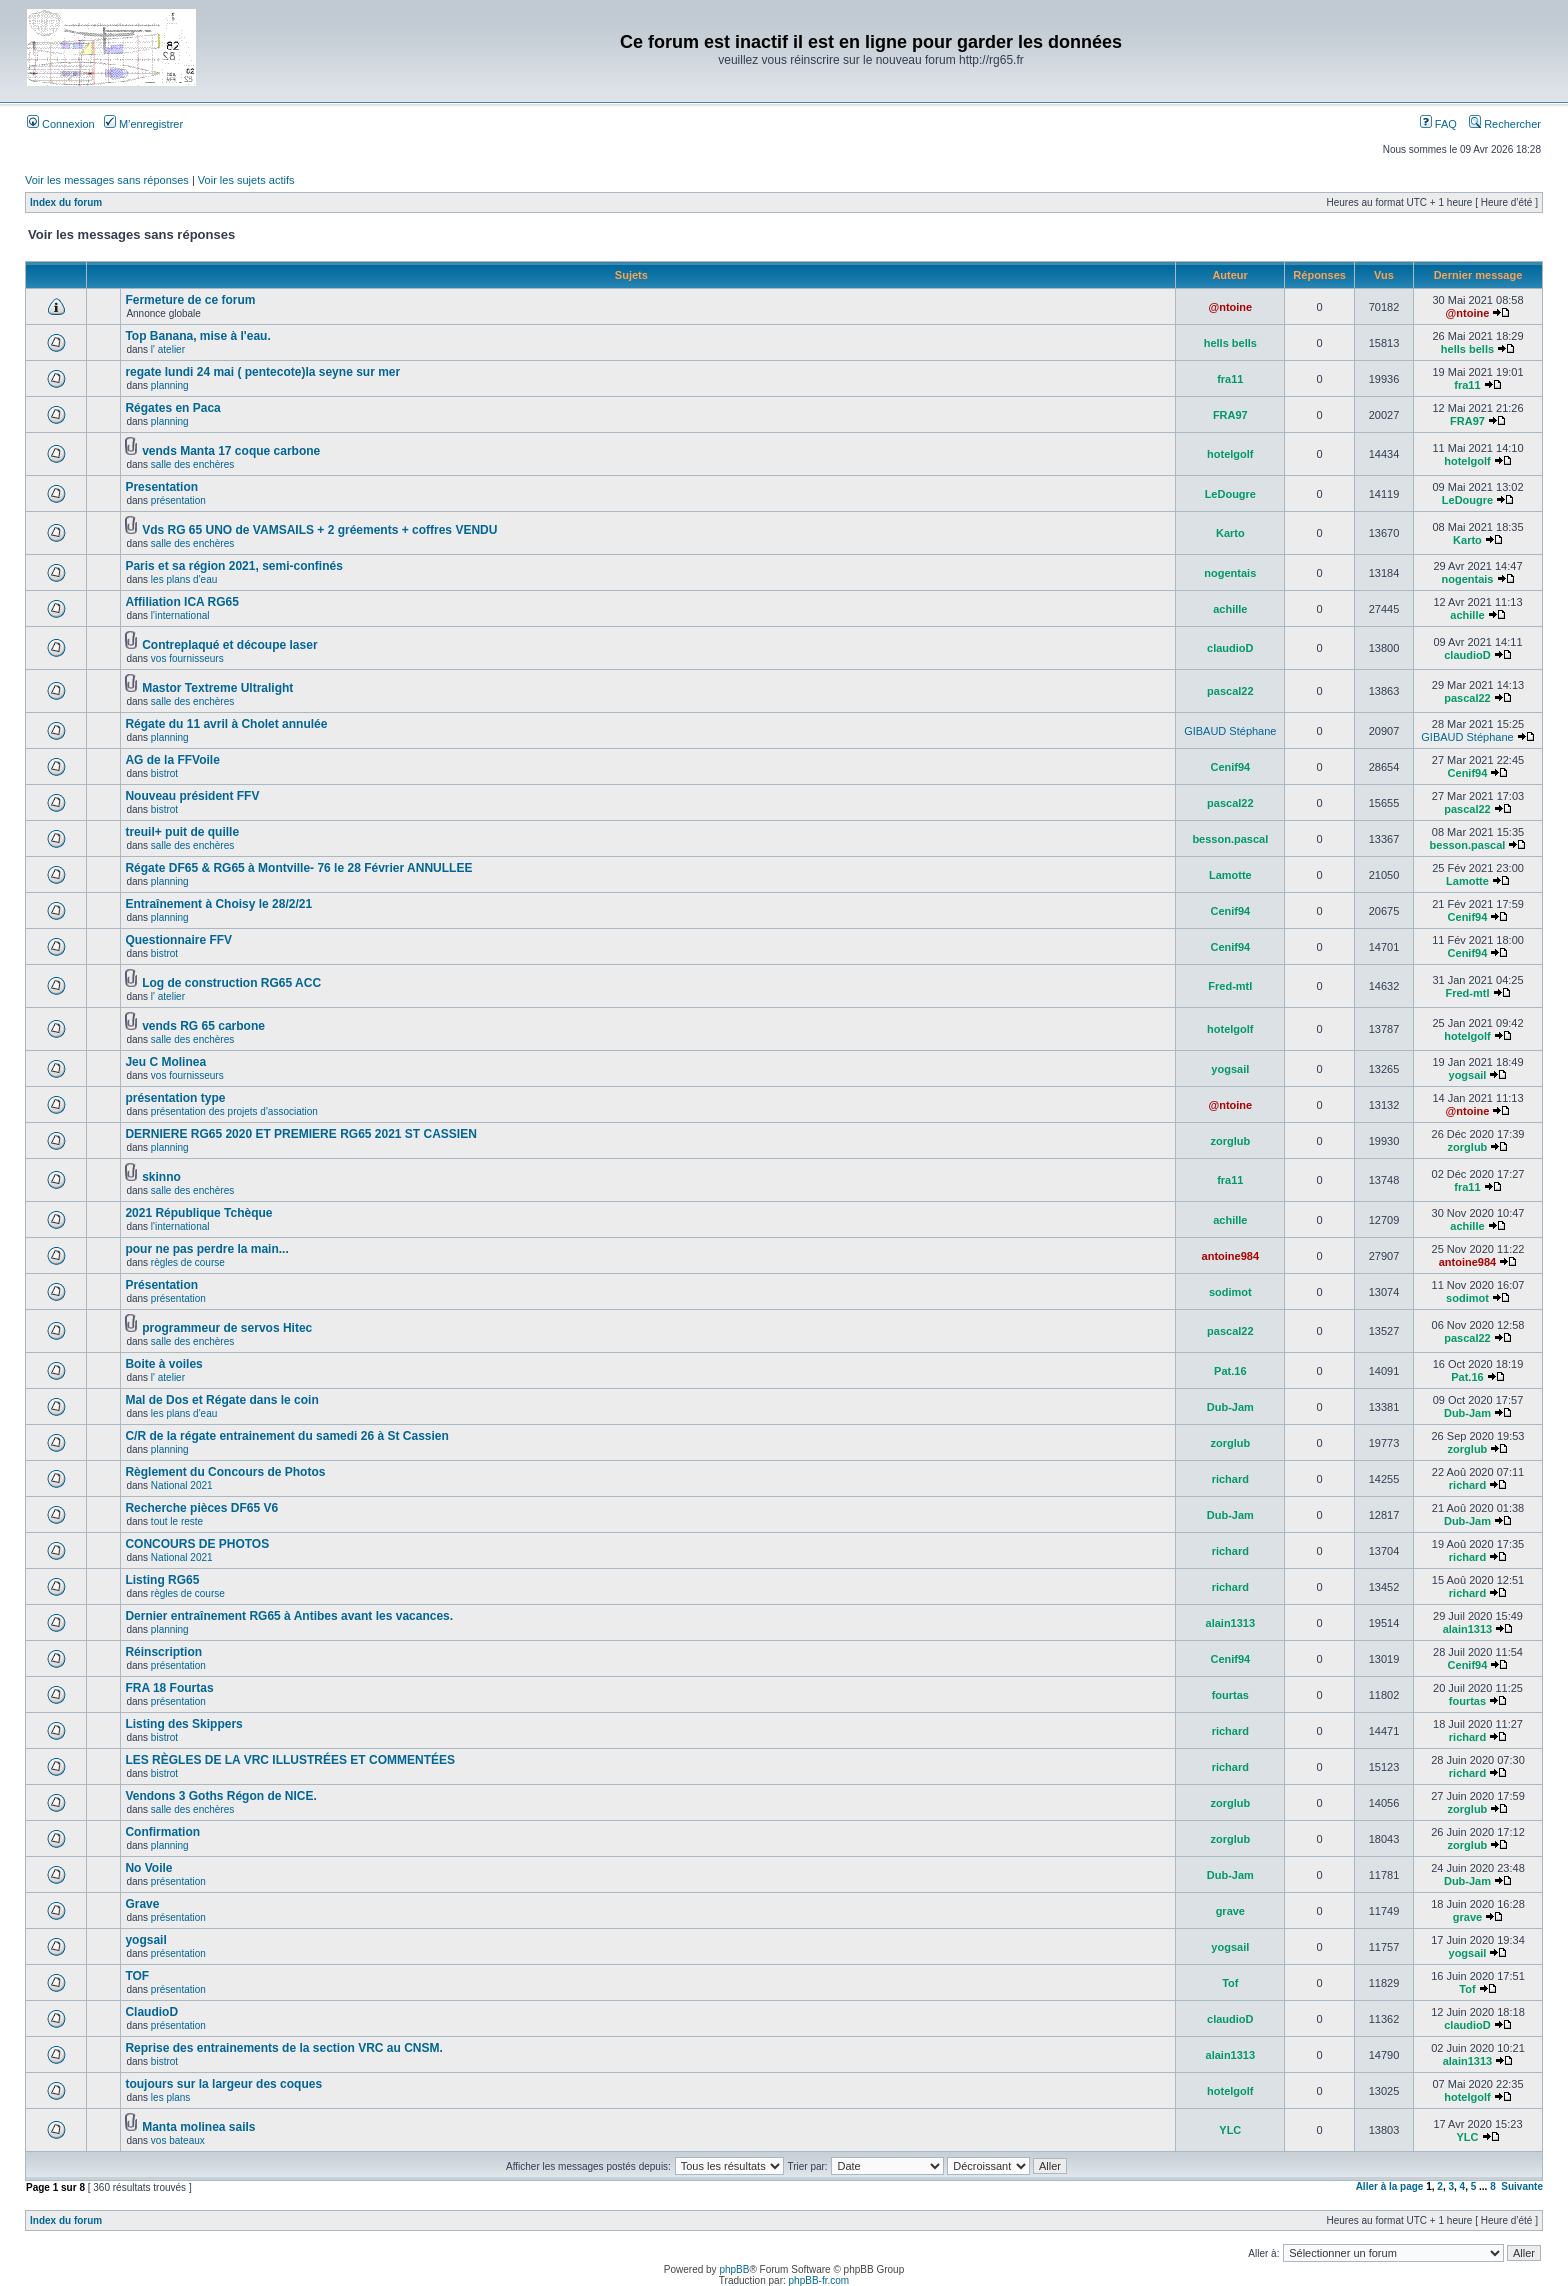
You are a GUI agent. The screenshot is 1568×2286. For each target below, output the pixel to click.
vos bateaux (178, 2140)
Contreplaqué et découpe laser (229, 645)
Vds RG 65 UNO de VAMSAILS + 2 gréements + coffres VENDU (319, 530)
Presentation (161, 487)
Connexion (61, 124)
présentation (178, 500)
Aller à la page (1390, 2186)
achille (1230, 609)
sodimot (1230, 1292)
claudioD (1230, 648)
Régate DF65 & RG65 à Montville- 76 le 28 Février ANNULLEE (298, 868)
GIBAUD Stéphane (1230, 731)
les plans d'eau (184, 579)
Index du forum (66, 202)
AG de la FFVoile (172, 760)
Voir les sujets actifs (246, 180)
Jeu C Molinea (165, 1062)
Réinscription (163, 1652)
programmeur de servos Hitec (227, 1328)
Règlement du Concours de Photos (225, 1472)
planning (170, 385)
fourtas (1230, 1695)
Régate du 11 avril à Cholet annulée (226, 724)
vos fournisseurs (187, 658)
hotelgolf (1230, 454)
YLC (1230, 2130)
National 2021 (182, 1485)
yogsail (1230, 1069)
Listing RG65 (162, 1580)
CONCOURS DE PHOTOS (197, 1544)
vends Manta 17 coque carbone (231, 451)
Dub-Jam (1230, 1407)
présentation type (175, 1098)
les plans (170, 2097)
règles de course (188, 1262)
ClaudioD (151, 2012)
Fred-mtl (1230, 986)
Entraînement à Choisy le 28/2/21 (218, 904)
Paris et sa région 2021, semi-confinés (233, 566)
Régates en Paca (172, 408)
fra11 (1230, 379)
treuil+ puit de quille (182, 832)
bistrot (164, 773)
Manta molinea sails (198, 2127)
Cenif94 (1230, 767)
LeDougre (1230, 494)
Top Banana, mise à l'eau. (197, 336)
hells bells (1230, 343)
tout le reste (177, 1521)
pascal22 (1230, 691)
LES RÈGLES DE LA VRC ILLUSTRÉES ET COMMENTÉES (290, 1760)
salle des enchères (192, 464)
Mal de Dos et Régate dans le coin (221, 1400)
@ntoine (1230, 307)
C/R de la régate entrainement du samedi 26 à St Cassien (286, 1436)
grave (1230, 1911)
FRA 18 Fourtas (169, 1688)
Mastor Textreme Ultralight (217, 688)
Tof (1230, 1983)
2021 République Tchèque (198, 1213)
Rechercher (1505, 124)
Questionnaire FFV (178, 940)
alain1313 (1231, 1623)
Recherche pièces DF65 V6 (201, 1508)
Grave (142, 1904)
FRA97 (1230, 415)
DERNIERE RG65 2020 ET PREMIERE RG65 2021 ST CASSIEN (300, 1134)
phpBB (734, 2269)
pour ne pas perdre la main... (206, 1249)
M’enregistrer (143, 124)
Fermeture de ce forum (190, 300)
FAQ (1438, 124)
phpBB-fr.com (819, 2280)
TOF (137, 1976)
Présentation (161, 1285)
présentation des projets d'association (234, 1111)
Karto (1230, 533)
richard (1230, 1479)
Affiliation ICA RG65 (182, 602)
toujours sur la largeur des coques (223, 2084)
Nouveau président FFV (192, 796)
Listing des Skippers (183, 1724)
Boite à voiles (163, 1364)
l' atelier (168, 349)
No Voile (148, 1868)
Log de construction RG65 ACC (231, 983)
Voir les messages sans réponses (107, 180)
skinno (161, 1177)
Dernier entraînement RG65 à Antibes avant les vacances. (289, 1616)
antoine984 (1230, 1256)
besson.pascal (1230, 839)
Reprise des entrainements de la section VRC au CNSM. (283, 2048)
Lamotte (1230, 875)
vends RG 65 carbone (203, 1026)
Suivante (1522, 2186)
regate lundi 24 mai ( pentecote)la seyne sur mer (262, 372)
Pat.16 (1230, 1371)
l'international (180, 615)
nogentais (1230, 573)
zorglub (1230, 1141)
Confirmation (162, 1832)
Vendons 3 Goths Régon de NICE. (220, 1796)
